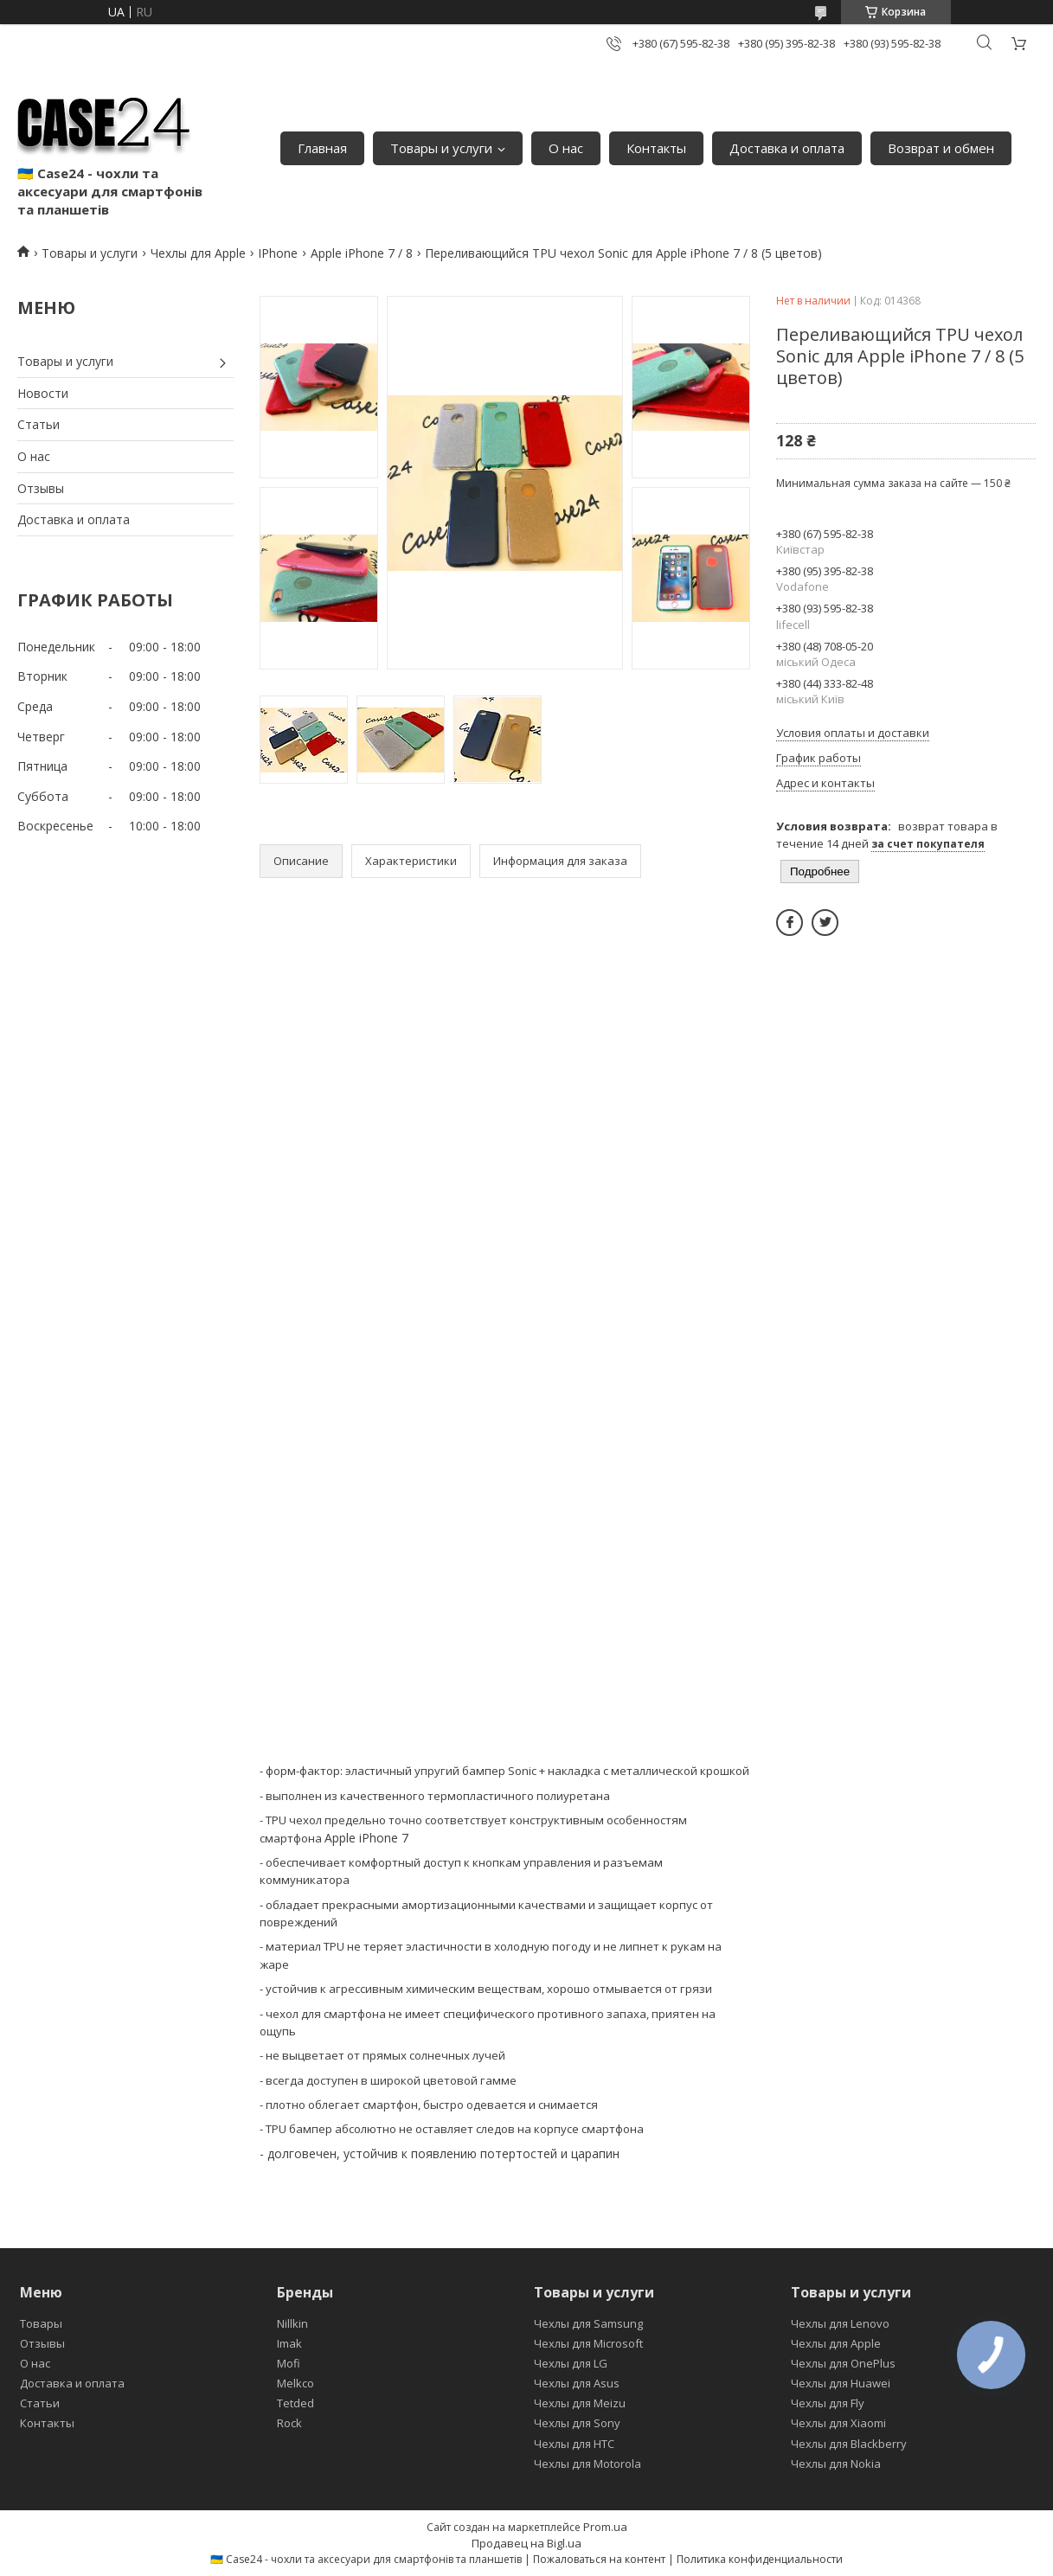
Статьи (38, 424)
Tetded (295, 2403)
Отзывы (40, 488)
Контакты (656, 148)
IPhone (278, 253)
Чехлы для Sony (577, 2423)
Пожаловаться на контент (599, 2559)
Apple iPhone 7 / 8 (362, 253)
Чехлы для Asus (577, 2383)
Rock (289, 2423)
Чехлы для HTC (574, 2443)
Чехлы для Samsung (588, 2323)
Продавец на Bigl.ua (526, 2543)
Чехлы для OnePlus (843, 2363)
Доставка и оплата (786, 148)
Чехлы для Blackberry (849, 2443)
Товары (41, 2323)
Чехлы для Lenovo (840, 2323)
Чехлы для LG (570, 2363)
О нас (566, 148)
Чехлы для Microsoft (588, 2343)
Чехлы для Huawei (840, 2383)
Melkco (295, 2383)
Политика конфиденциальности (760, 2559)
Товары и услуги (441, 148)
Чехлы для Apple (198, 253)
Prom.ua (605, 2526)
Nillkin (292, 2323)
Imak (289, 2343)
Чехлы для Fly (827, 2403)
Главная (322, 148)
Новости (42, 393)
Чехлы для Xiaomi (838, 2423)
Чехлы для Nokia (836, 2463)
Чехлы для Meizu (580, 2403)
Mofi (288, 2363)
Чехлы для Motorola (587, 2463)
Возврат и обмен (941, 148)
